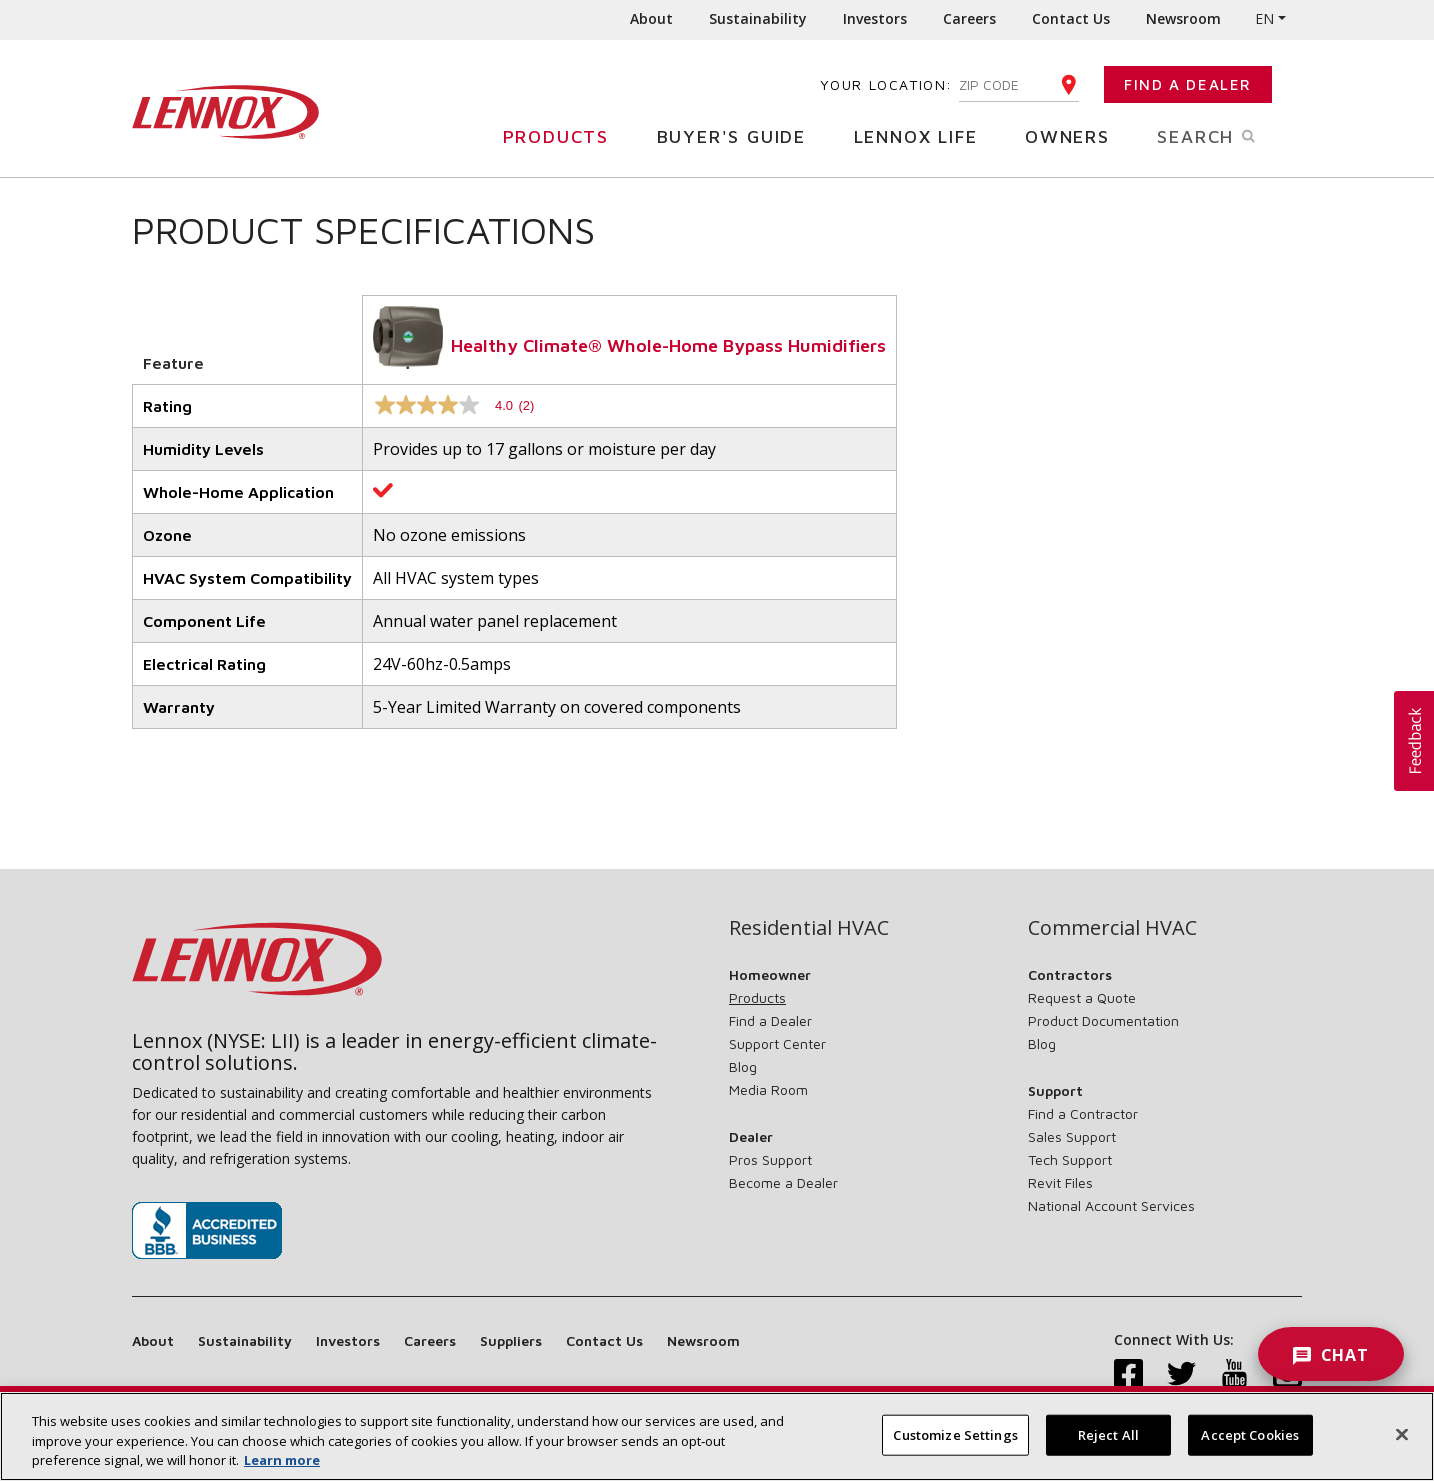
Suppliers (511, 1340)
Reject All (1108, 1444)
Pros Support (770, 1159)
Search (1229, 135)
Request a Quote (1082, 997)
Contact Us (1071, 18)
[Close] (1402, 1443)
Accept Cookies (1250, 1444)
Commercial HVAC (1112, 928)
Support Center (777, 1043)
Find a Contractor (1083, 1113)
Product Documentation (1103, 1020)
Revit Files (1060, 1182)
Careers (969, 18)
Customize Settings (955, 1444)
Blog (743, 1066)
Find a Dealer (1188, 84)
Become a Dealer (783, 1182)
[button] (1414, 741)
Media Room (768, 1089)
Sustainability (758, 18)
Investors (875, 18)
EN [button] (1264, 18)
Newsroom (1183, 18)
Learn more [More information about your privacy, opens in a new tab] (282, 1470)
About (651, 18)
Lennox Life (923, 135)
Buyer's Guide (739, 135)
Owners (1075, 135)
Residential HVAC (809, 928)
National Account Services (1111, 1205)
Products (563, 135)
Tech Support (1070, 1159)
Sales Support (1072, 1136)
